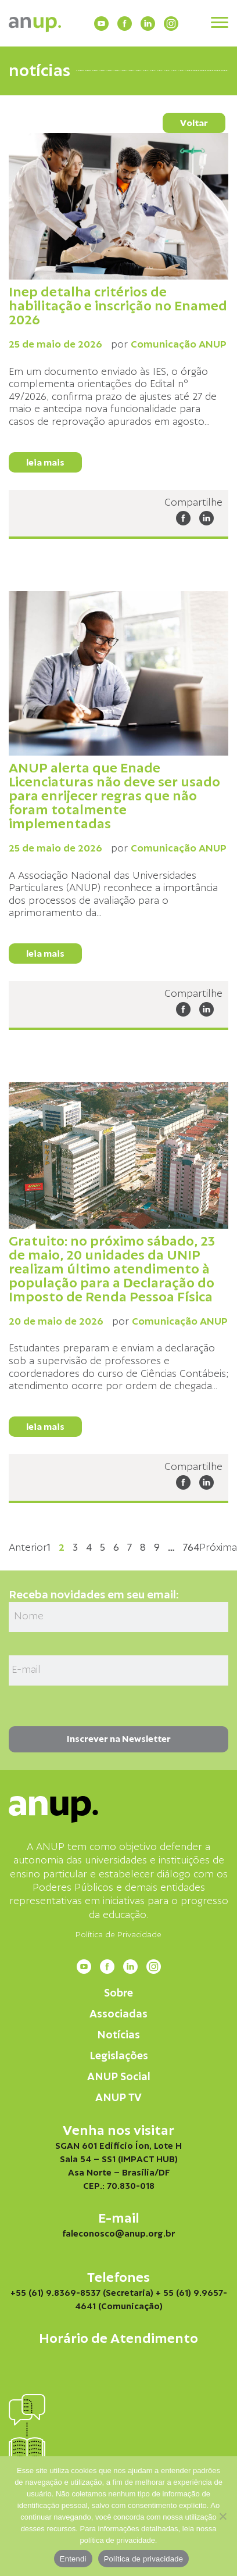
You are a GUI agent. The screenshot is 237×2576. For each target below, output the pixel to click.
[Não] (222, 2516)
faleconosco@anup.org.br (118, 2233)
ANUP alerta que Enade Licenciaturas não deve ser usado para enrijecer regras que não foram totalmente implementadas (114, 796)
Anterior (28, 1548)
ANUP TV (118, 2097)
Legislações (118, 2056)
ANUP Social (118, 2077)
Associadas (118, 2014)
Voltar (194, 123)
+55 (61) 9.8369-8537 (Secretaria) (81, 2293)
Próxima (218, 1548)
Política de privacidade (144, 2558)
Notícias (118, 2035)
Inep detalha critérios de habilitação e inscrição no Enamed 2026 (118, 306)
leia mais (45, 462)
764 (191, 1548)
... (207, 422)
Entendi (73, 2558)
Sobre (118, 1993)
